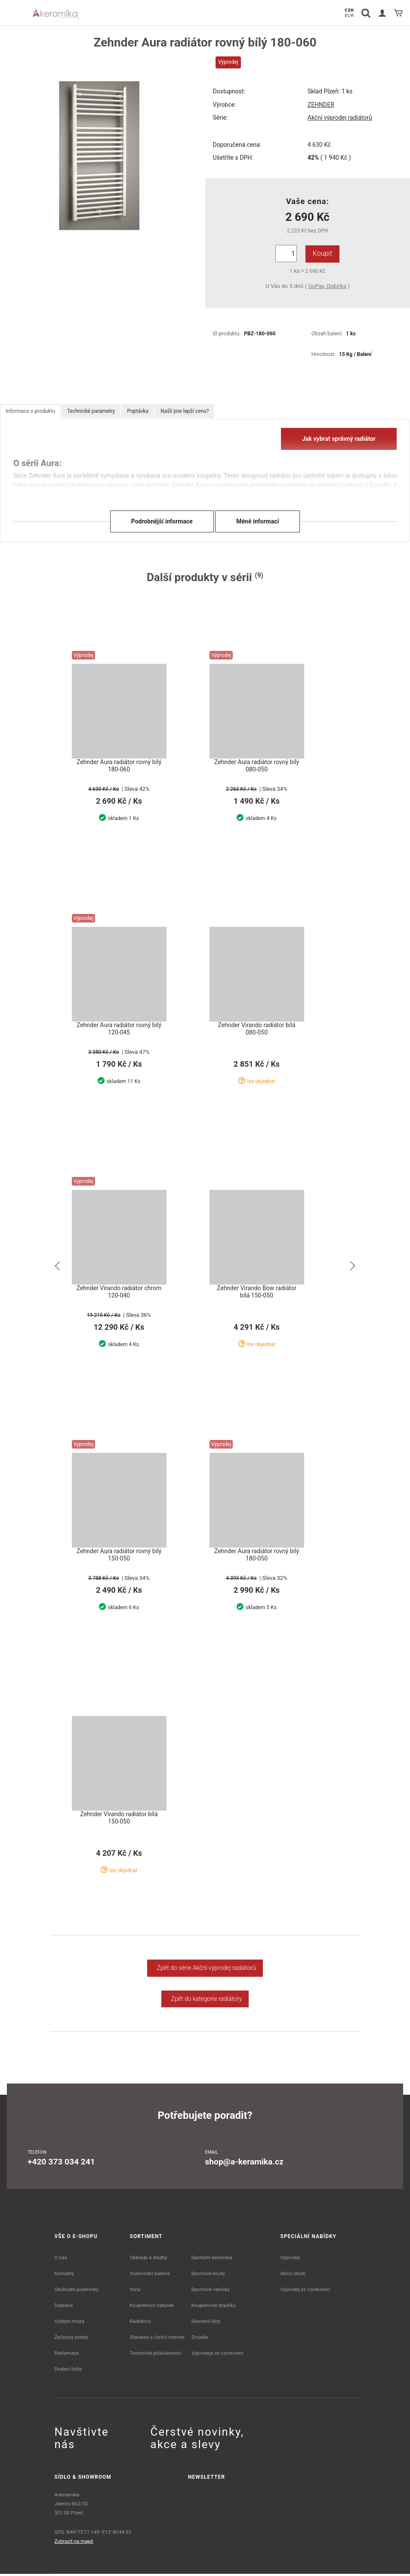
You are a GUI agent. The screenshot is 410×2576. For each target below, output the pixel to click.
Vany (135, 2291)
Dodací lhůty (68, 2371)
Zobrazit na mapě (74, 2543)
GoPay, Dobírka (327, 286)
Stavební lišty (205, 2323)
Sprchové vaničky (210, 2291)
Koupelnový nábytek (152, 2307)
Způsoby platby (72, 2339)
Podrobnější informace (162, 520)
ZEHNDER (321, 104)
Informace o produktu (30, 411)
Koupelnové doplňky (213, 2307)
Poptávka (137, 411)
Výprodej (290, 2260)
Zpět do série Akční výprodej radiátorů (205, 1969)
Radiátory (140, 2323)
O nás (61, 2260)
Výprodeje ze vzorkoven (217, 2355)
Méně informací (257, 520)
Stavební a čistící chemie (157, 2339)
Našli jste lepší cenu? (184, 411)
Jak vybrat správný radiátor (339, 438)
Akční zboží (293, 2276)
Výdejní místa (69, 2323)
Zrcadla (199, 2339)
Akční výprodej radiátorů (340, 117)
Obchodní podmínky (77, 2291)
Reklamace (67, 2355)
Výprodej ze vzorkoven (305, 2291)
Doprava (64, 2307)
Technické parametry (91, 411)
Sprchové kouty (208, 2276)
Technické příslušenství (156, 2355)
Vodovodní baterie (150, 2276)
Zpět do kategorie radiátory (205, 2000)
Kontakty (64, 2276)
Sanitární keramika (211, 2260)
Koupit (322, 253)
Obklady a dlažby (148, 2260)
